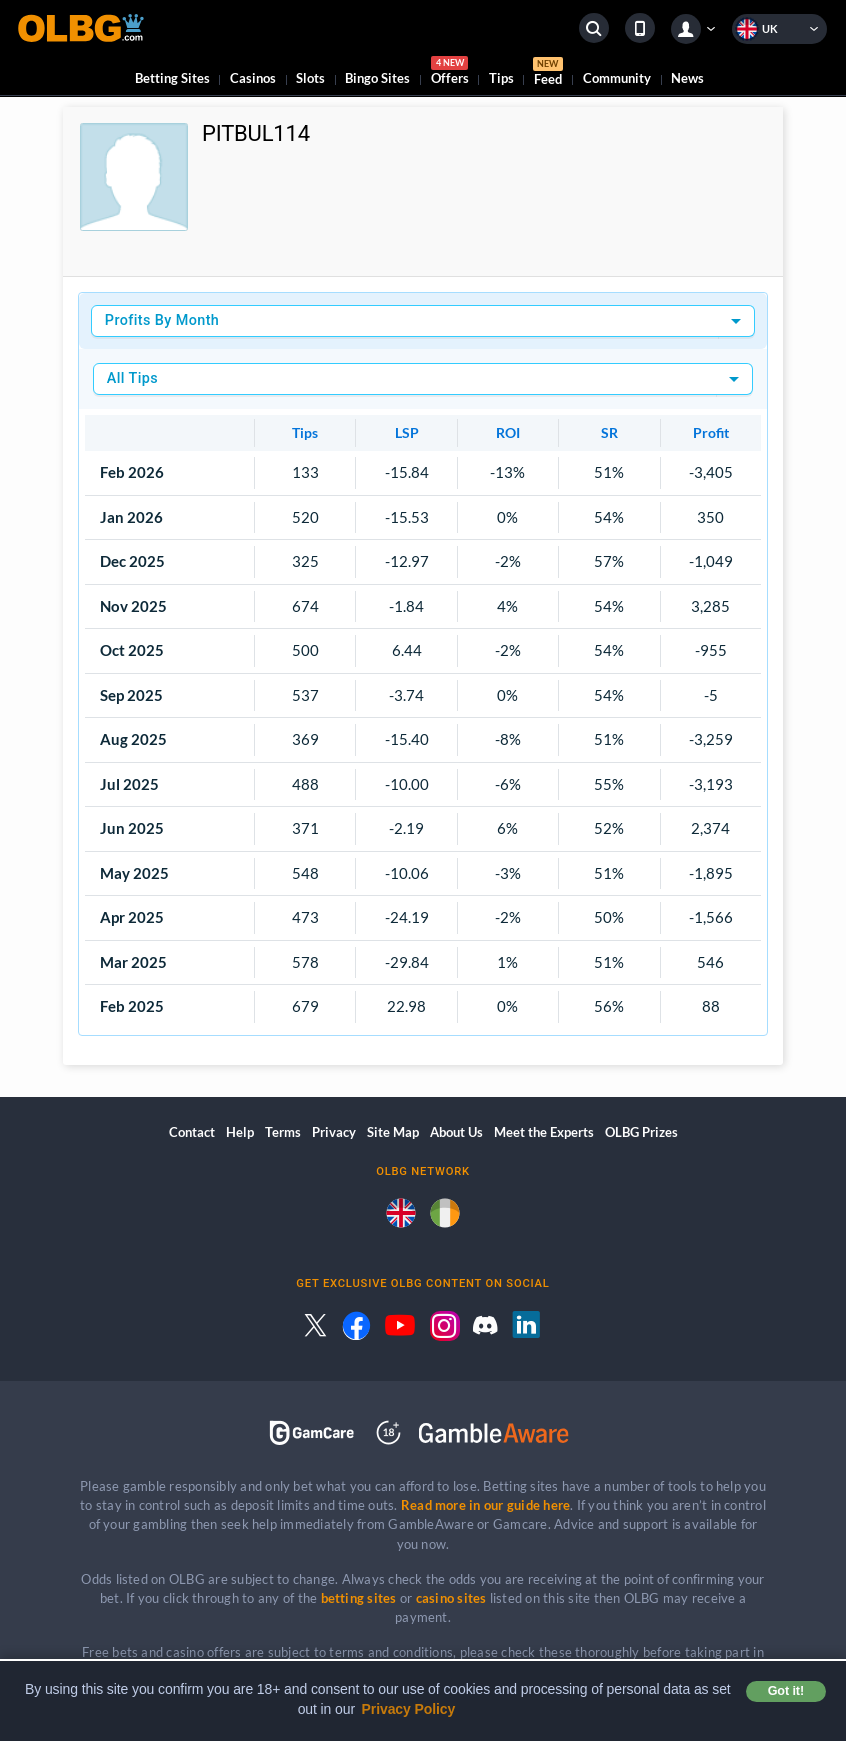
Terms (283, 1132)
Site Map (393, 1132)
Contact (192, 1132)
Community (617, 78)
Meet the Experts (544, 1132)
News (687, 78)
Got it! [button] (786, 1691)
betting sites (359, 1598)
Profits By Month (162, 320)
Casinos (253, 78)
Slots (310, 78)
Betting (172, 78)
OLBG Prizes (641, 1132)
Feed (548, 74)
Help (240, 1132)
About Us (456, 1132)
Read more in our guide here (485, 1505)
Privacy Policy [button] (409, 1709)
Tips (501, 78)
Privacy (334, 1132)
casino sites (451, 1598)
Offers (450, 73)
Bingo (377, 78)
